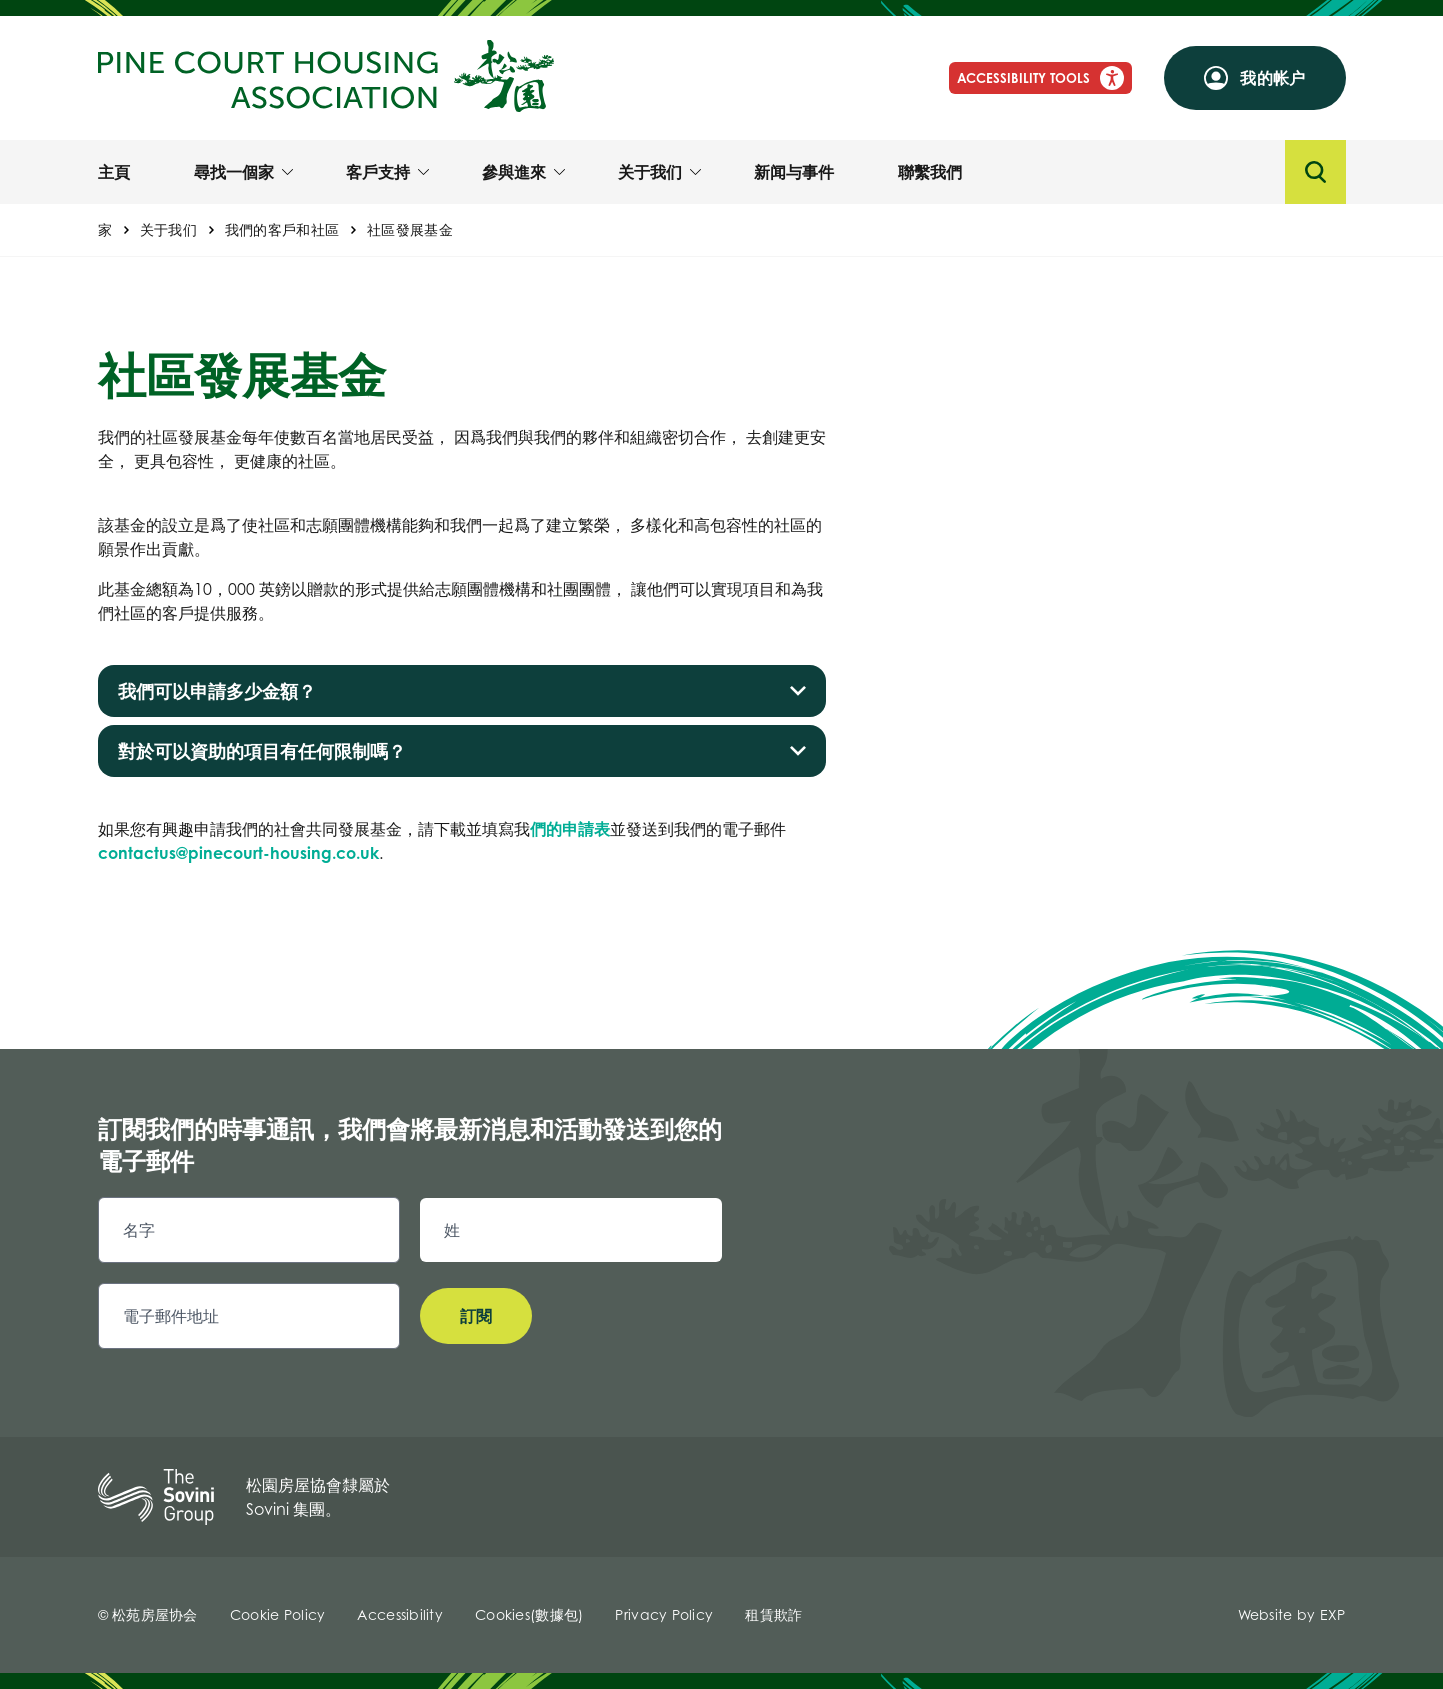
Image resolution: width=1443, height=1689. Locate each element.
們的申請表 (570, 829)
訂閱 (476, 1316)
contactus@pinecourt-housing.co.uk (238, 853)
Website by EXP (1292, 1614)
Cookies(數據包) (529, 1614)
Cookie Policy (278, 1614)
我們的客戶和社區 (282, 229)
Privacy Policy (664, 1614)
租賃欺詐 (773, 1614)
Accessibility (400, 1614)
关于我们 (168, 229)
